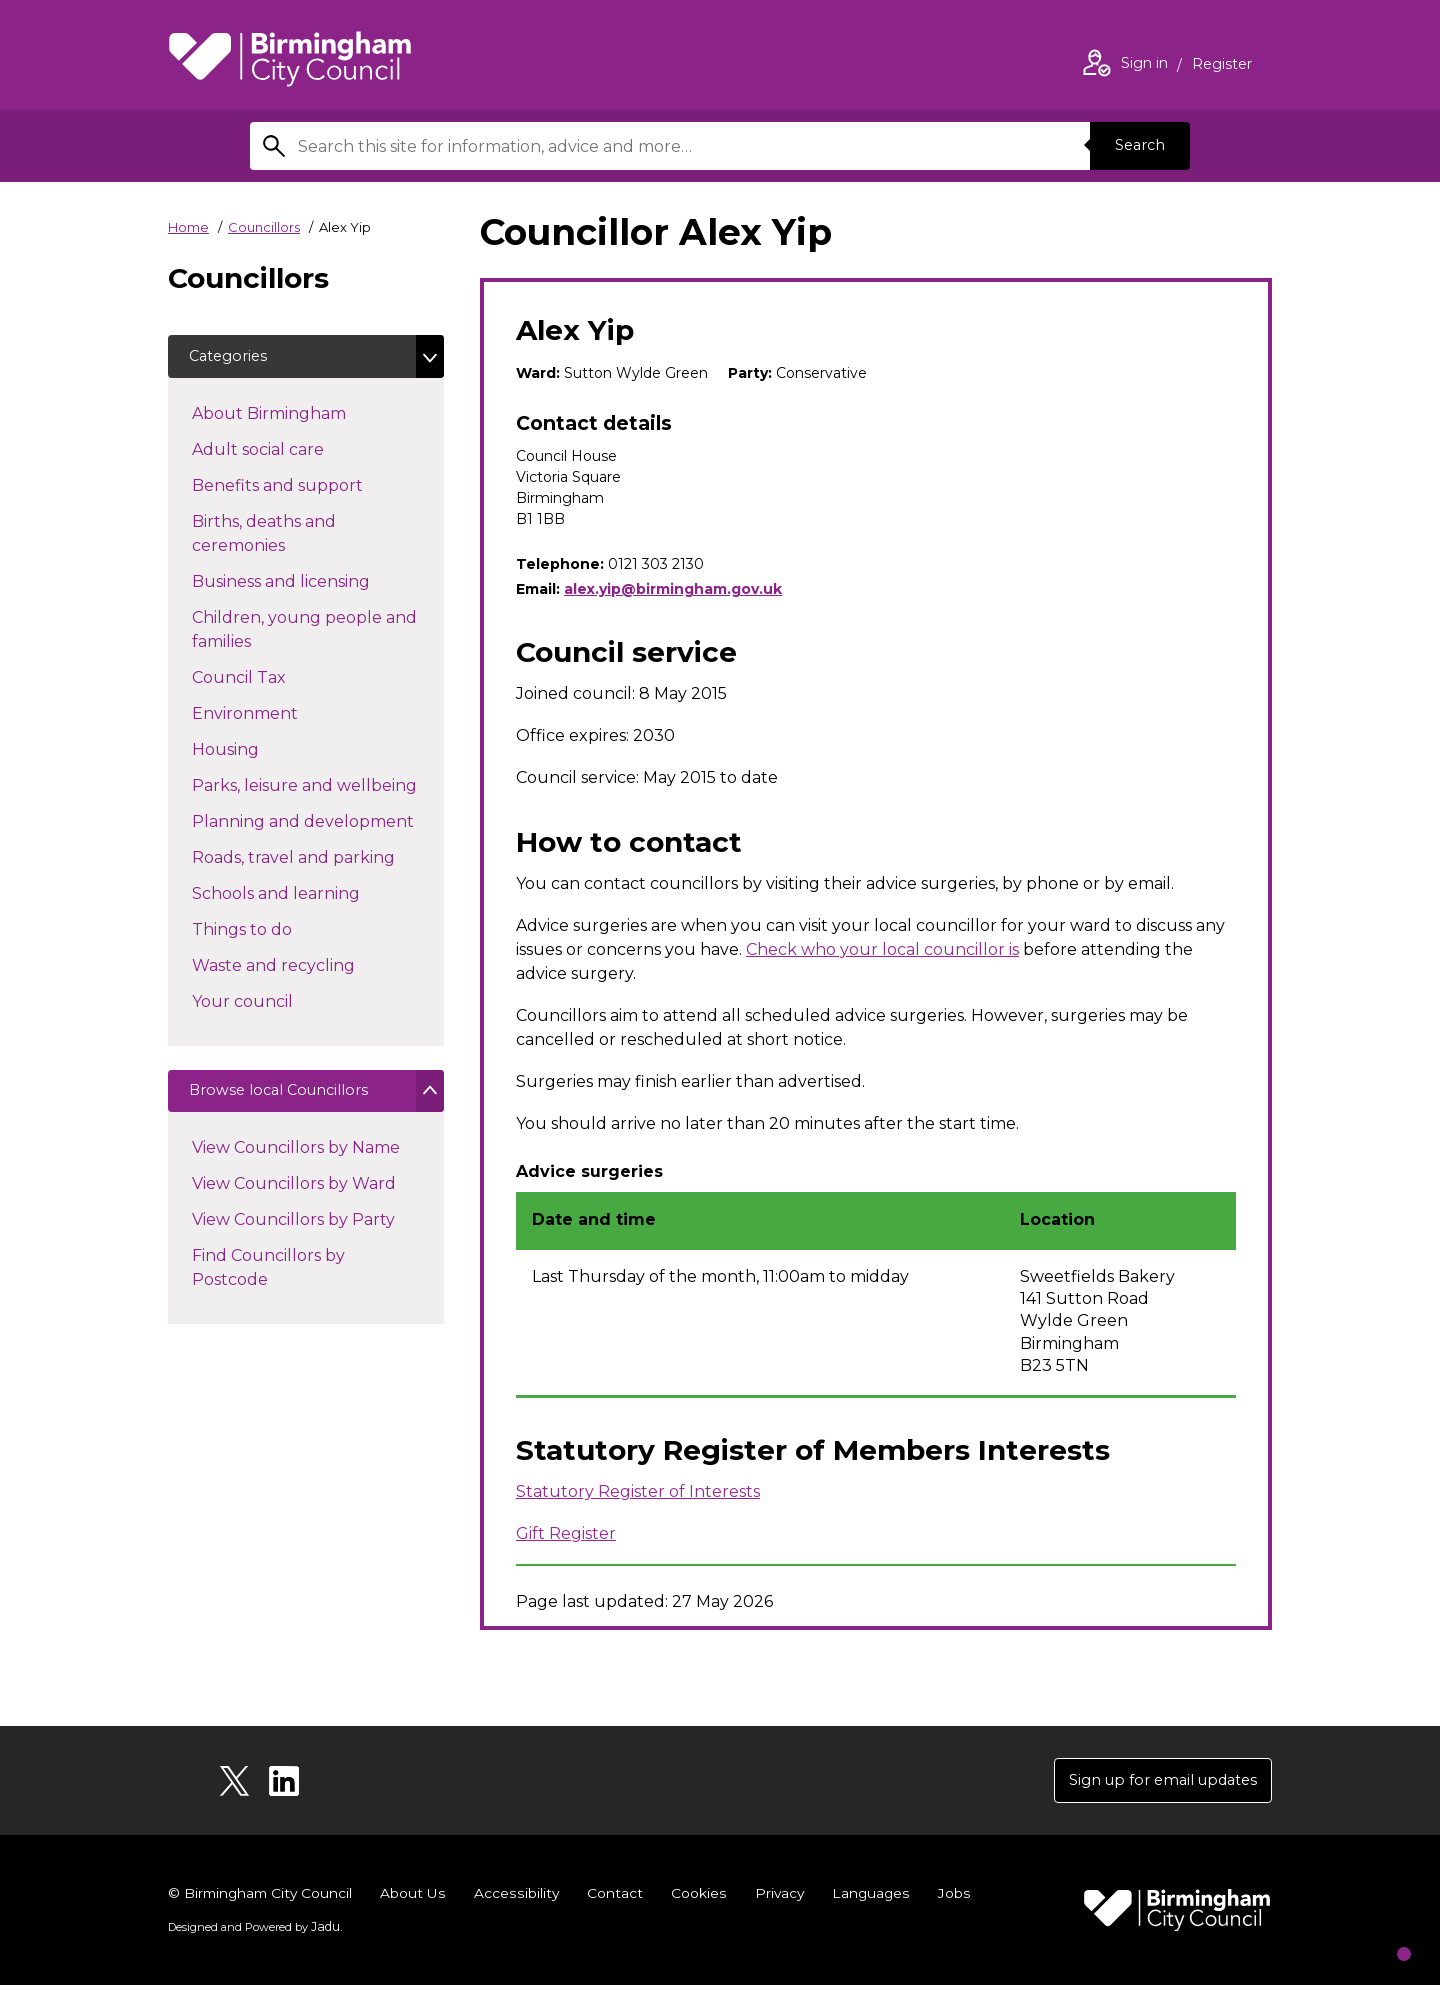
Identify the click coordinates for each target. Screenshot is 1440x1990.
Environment (280, 717)
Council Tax (274, 681)
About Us (418, 1898)
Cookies (702, 1898)
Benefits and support (313, 489)
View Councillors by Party (293, 1230)
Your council (278, 1005)
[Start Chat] (1383, 1933)
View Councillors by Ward (294, 1194)
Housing (261, 753)
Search (1134, 145)
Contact (619, 1898)
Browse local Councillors (290, 1098)
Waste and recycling (309, 969)
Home (188, 227)
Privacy (783, 1898)
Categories (234, 358)
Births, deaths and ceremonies (274, 538)
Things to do (277, 933)
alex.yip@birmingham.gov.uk (673, 589)
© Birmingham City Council (263, 1898)
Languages (876, 1898)
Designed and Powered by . (253, 1931)
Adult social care (293, 453)
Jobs (960, 1898)
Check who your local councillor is (882, 949)
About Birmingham (304, 417)
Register (1222, 66)
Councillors (264, 227)
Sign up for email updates (1151, 1782)
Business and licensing (316, 585)
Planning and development (318, 825)
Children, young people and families (304, 634)
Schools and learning (311, 897)
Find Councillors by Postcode (268, 1278)
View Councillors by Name (296, 1158)
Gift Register (566, 1533)
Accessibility (521, 1898)
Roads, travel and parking (318, 861)
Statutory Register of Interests (638, 1491)
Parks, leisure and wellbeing (318, 789)
